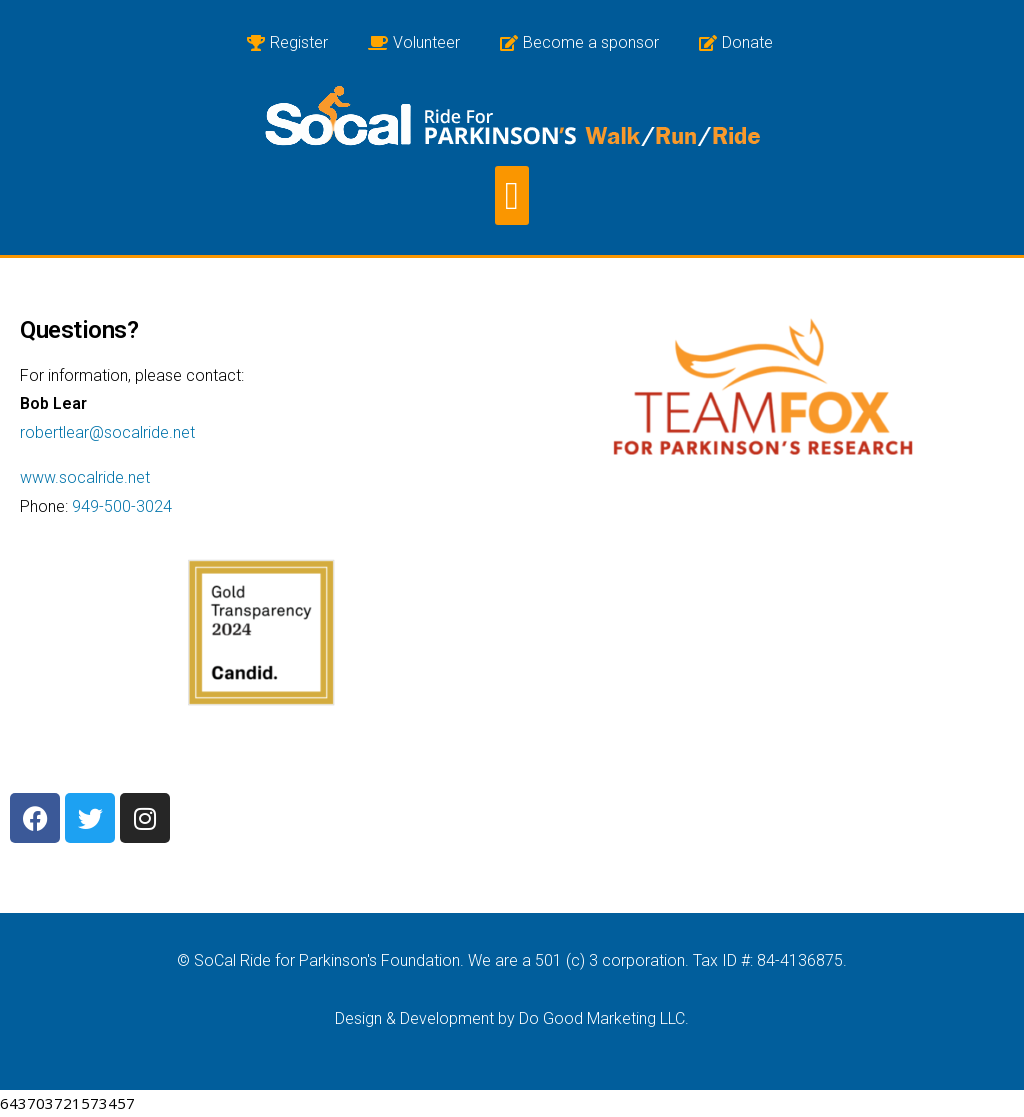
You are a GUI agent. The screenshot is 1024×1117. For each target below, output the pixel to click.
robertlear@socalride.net (107, 432)
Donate (736, 42)
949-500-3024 (122, 506)
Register (287, 42)
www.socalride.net (85, 477)
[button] (512, 195)
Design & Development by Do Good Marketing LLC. (512, 1018)
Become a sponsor (579, 42)
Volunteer (414, 42)
